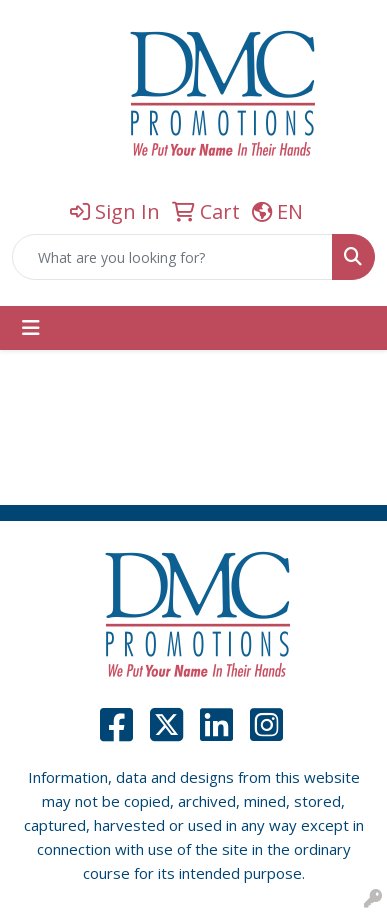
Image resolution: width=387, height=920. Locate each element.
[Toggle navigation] (31, 328)
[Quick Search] (172, 257)
